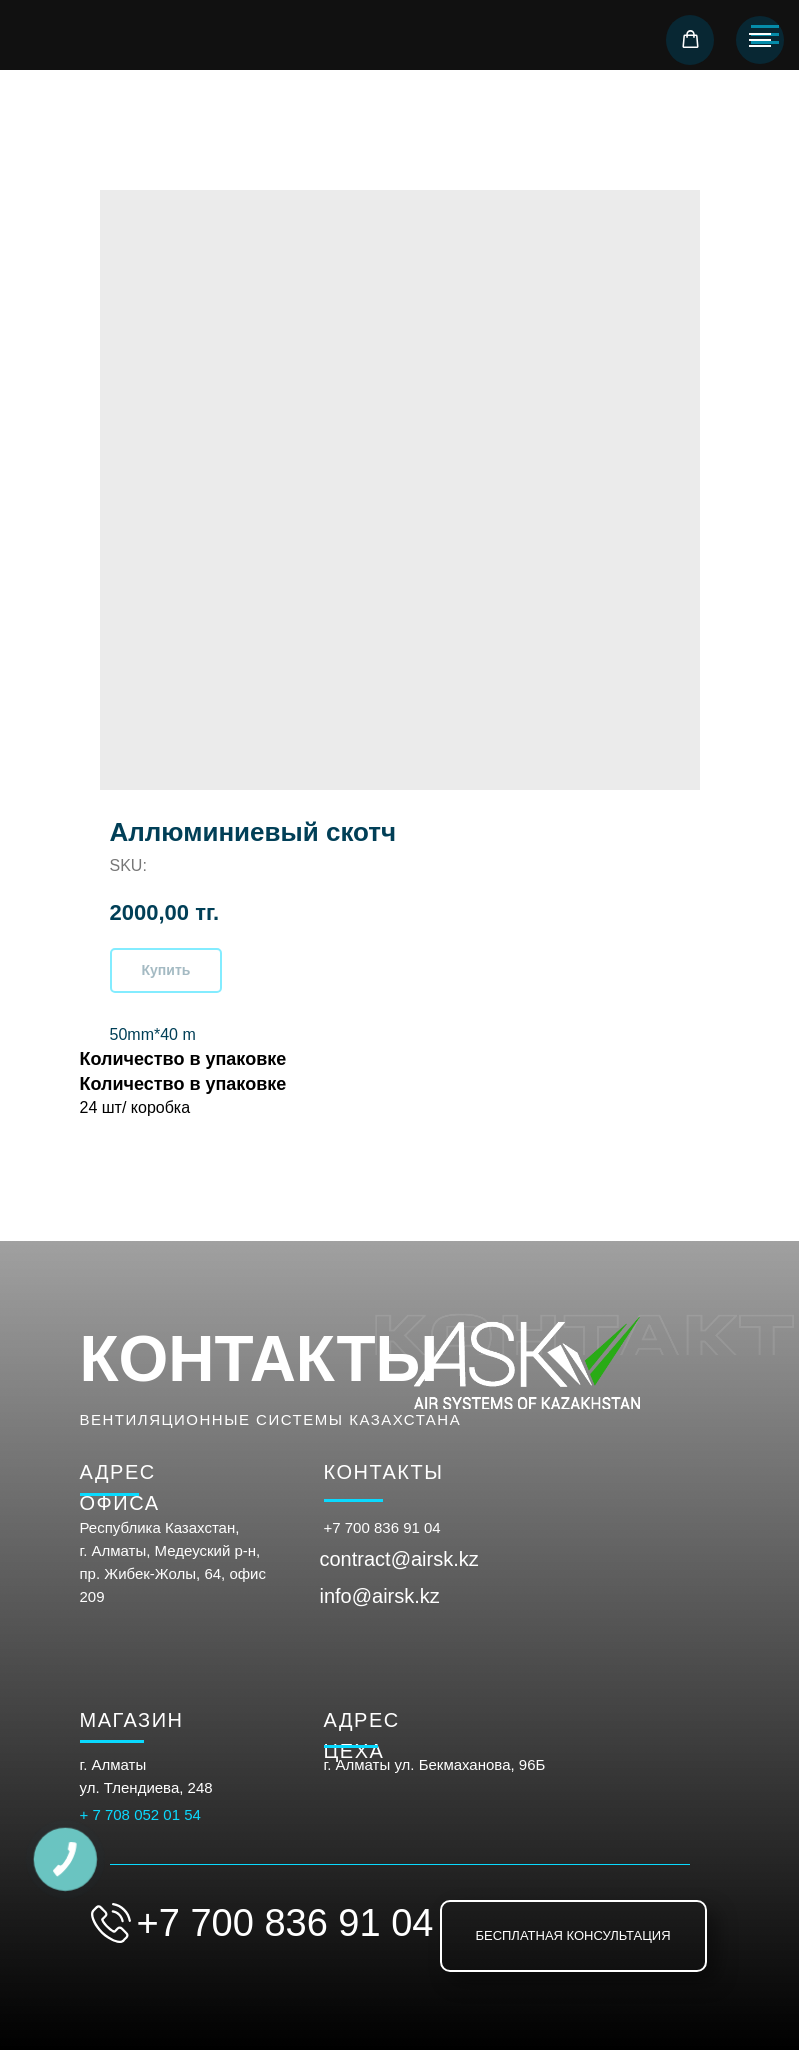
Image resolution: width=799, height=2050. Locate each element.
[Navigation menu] (760, 40)
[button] (690, 39)
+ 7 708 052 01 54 (140, 1814)
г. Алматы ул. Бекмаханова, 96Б (435, 1764)
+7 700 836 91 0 (378, 1527)
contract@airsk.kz (399, 1559)
